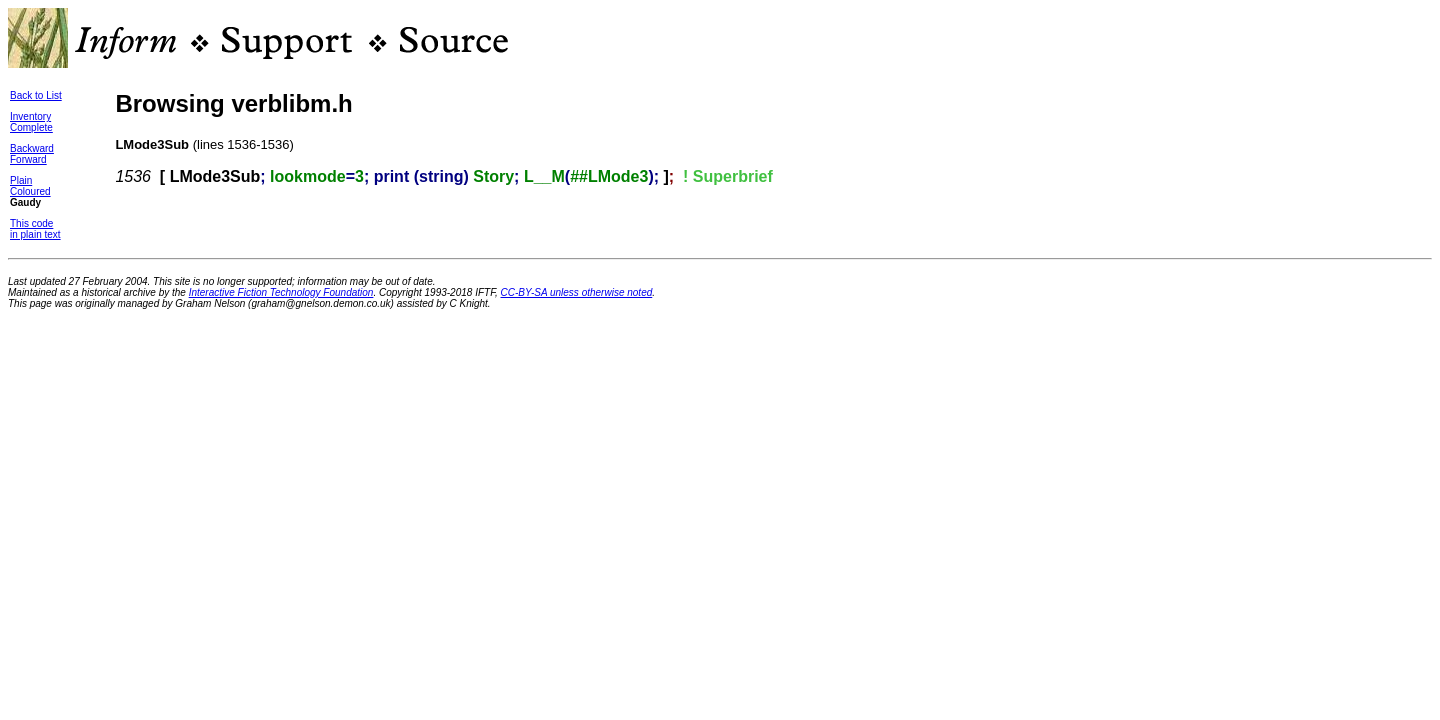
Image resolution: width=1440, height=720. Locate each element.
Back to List (36, 95)
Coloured (30, 191)
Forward (28, 159)
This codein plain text (35, 229)
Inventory (30, 116)
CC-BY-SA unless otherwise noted (577, 292)
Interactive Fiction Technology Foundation (281, 292)
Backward (32, 148)
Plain (21, 180)
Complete (31, 127)
